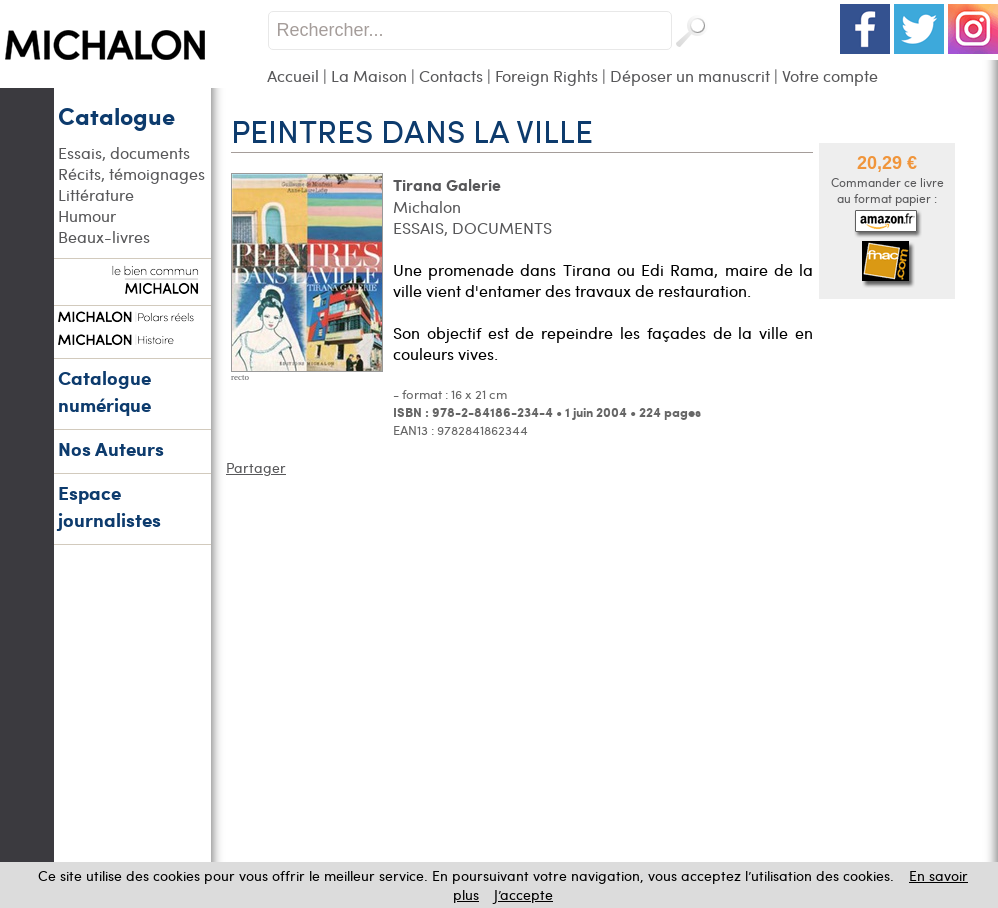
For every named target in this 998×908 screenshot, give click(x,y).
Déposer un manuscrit (690, 75)
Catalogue (116, 115)
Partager (256, 467)
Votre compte (830, 75)
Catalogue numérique (104, 391)
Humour (87, 215)
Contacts (451, 75)
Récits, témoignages (131, 173)
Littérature (96, 194)
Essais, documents (124, 152)
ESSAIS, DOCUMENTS (472, 227)
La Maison (369, 75)
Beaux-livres (104, 236)
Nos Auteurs (111, 448)
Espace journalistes (109, 506)
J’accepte (523, 894)
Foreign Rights (546, 75)
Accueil (293, 75)
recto (240, 377)
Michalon (427, 206)
